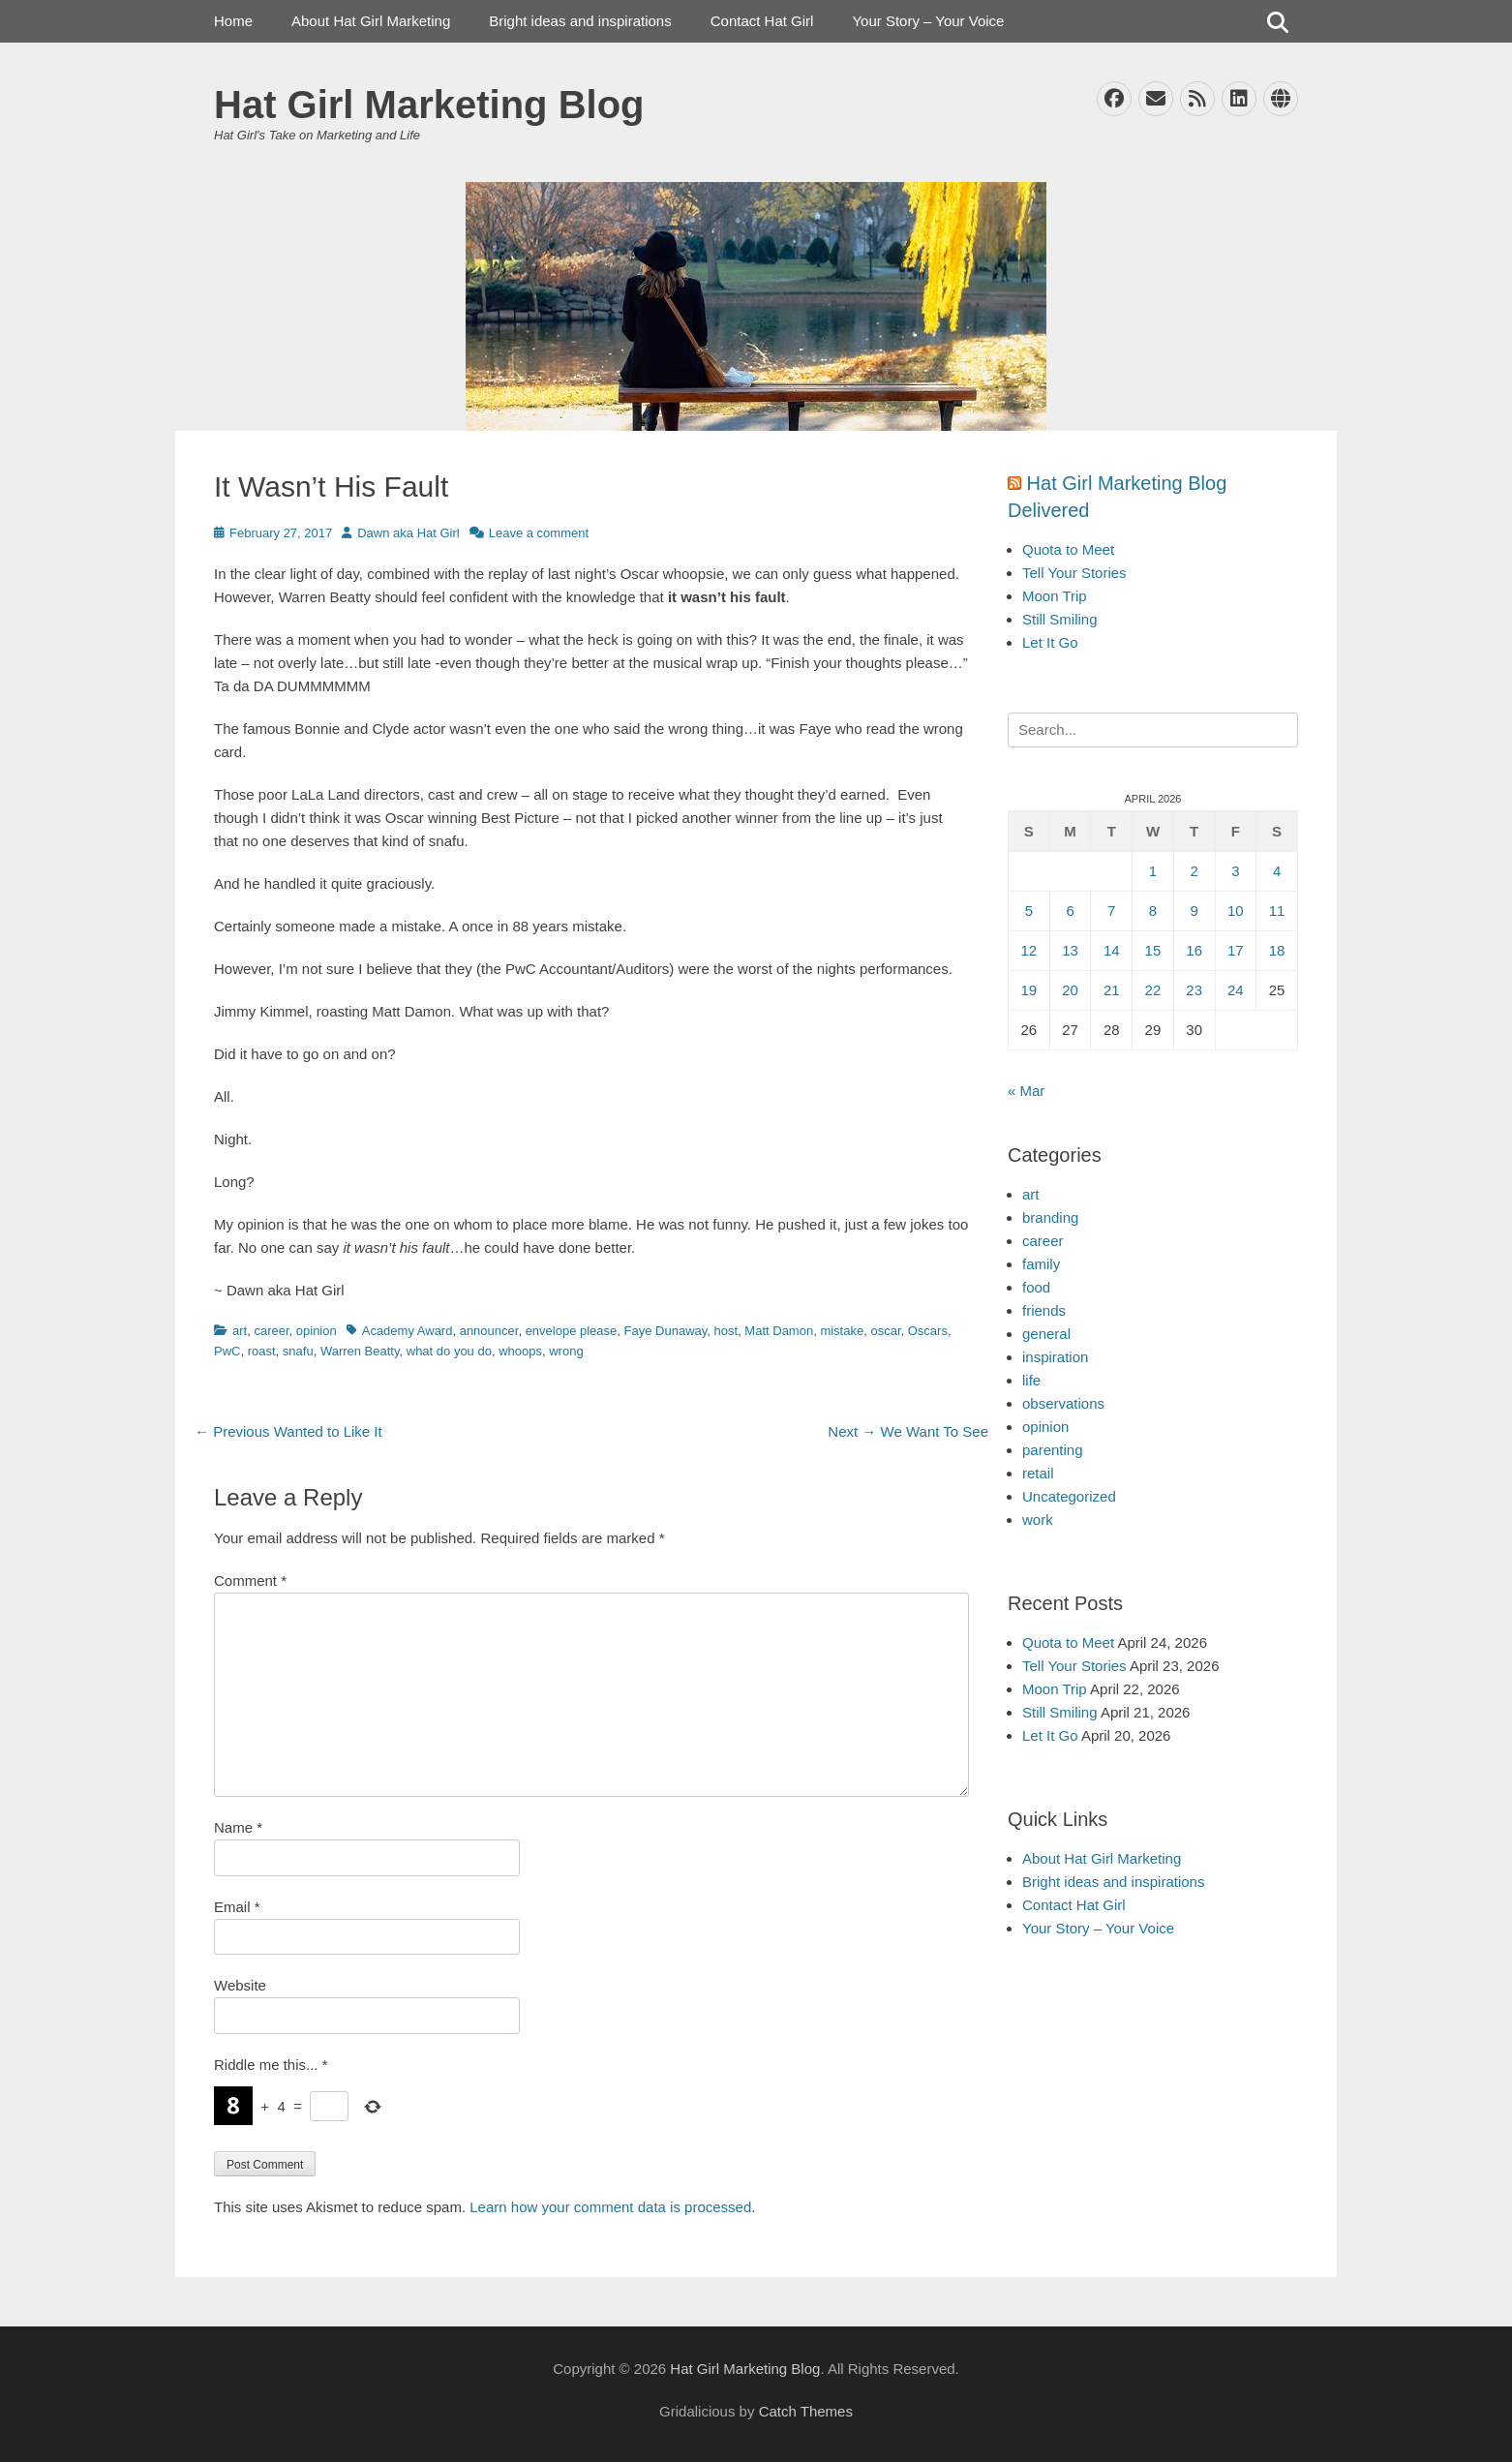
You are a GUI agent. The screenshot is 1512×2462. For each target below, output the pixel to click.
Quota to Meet (1068, 549)
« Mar (1026, 1090)
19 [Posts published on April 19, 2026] (1029, 990)
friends (1044, 1310)
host (726, 1330)
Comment (250, 1580)
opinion (316, 1330)
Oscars (928, 1330)
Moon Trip (1054, 596)
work (1037, 1519)
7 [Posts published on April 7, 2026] (1111, 910)
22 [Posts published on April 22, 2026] (1153, 990)
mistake (841, 1330)
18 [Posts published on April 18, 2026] (1277, 950)
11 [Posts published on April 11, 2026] (1277, 910)
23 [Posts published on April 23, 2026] (1194, 990)
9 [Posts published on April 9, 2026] (1193, 910)
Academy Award (407, 1330)
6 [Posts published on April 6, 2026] (1070, 910)
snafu (298, 1351)
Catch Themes (806, 2411)
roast (262, 1351)
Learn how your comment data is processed (610, 2207)
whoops (520, 1351)
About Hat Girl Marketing (370, 21)
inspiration (1055, 1357)
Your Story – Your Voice (928, 21)
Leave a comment (539, 533)
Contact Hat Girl (762, 21)
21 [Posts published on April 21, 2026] (1112, 990)
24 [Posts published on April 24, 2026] (1235, 990)
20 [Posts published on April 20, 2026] (1070, 990)
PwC (227, 1351)
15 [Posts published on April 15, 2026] (1153, 950)
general (1046, 1333)
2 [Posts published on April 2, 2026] (1193, 871)
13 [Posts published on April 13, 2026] (1070, 950)
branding (1050, 1217)
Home (233, 21)
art (239, 1330)
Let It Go (1050, 642)
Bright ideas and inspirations (580, 21)
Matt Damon (778, 1330)
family (1041, 1264)
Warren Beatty (360, 1351)
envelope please (572, 1330)
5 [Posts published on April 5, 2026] (1029, 910)
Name (238, 1827)
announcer (489, 1330)
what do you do (449, 1351)
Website (240, 1985)
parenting (1052, 1450)
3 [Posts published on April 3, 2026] (1235, 871)
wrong (566, 1351)
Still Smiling (1060, 619)
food (1036, 1287)
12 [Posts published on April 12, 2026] (1029, 950)
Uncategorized (1069, 1496)
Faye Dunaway (666, 1330)
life (1031, 1380)
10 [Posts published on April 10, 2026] (1235, 910)
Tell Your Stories (1074, 572)
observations (1063, 1403)
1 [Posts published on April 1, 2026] (1153, 871)
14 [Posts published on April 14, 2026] (1112, 950)
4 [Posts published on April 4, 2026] (1277, 871)
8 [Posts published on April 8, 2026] (1153, 910)
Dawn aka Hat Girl (408, 533)
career (271, 1330)
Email (237, 1907)
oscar (885, 1330)
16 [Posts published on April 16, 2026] (1194, 950)
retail (1038, 1473)
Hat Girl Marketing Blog (429, 104)
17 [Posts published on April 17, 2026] (1235, 950)
